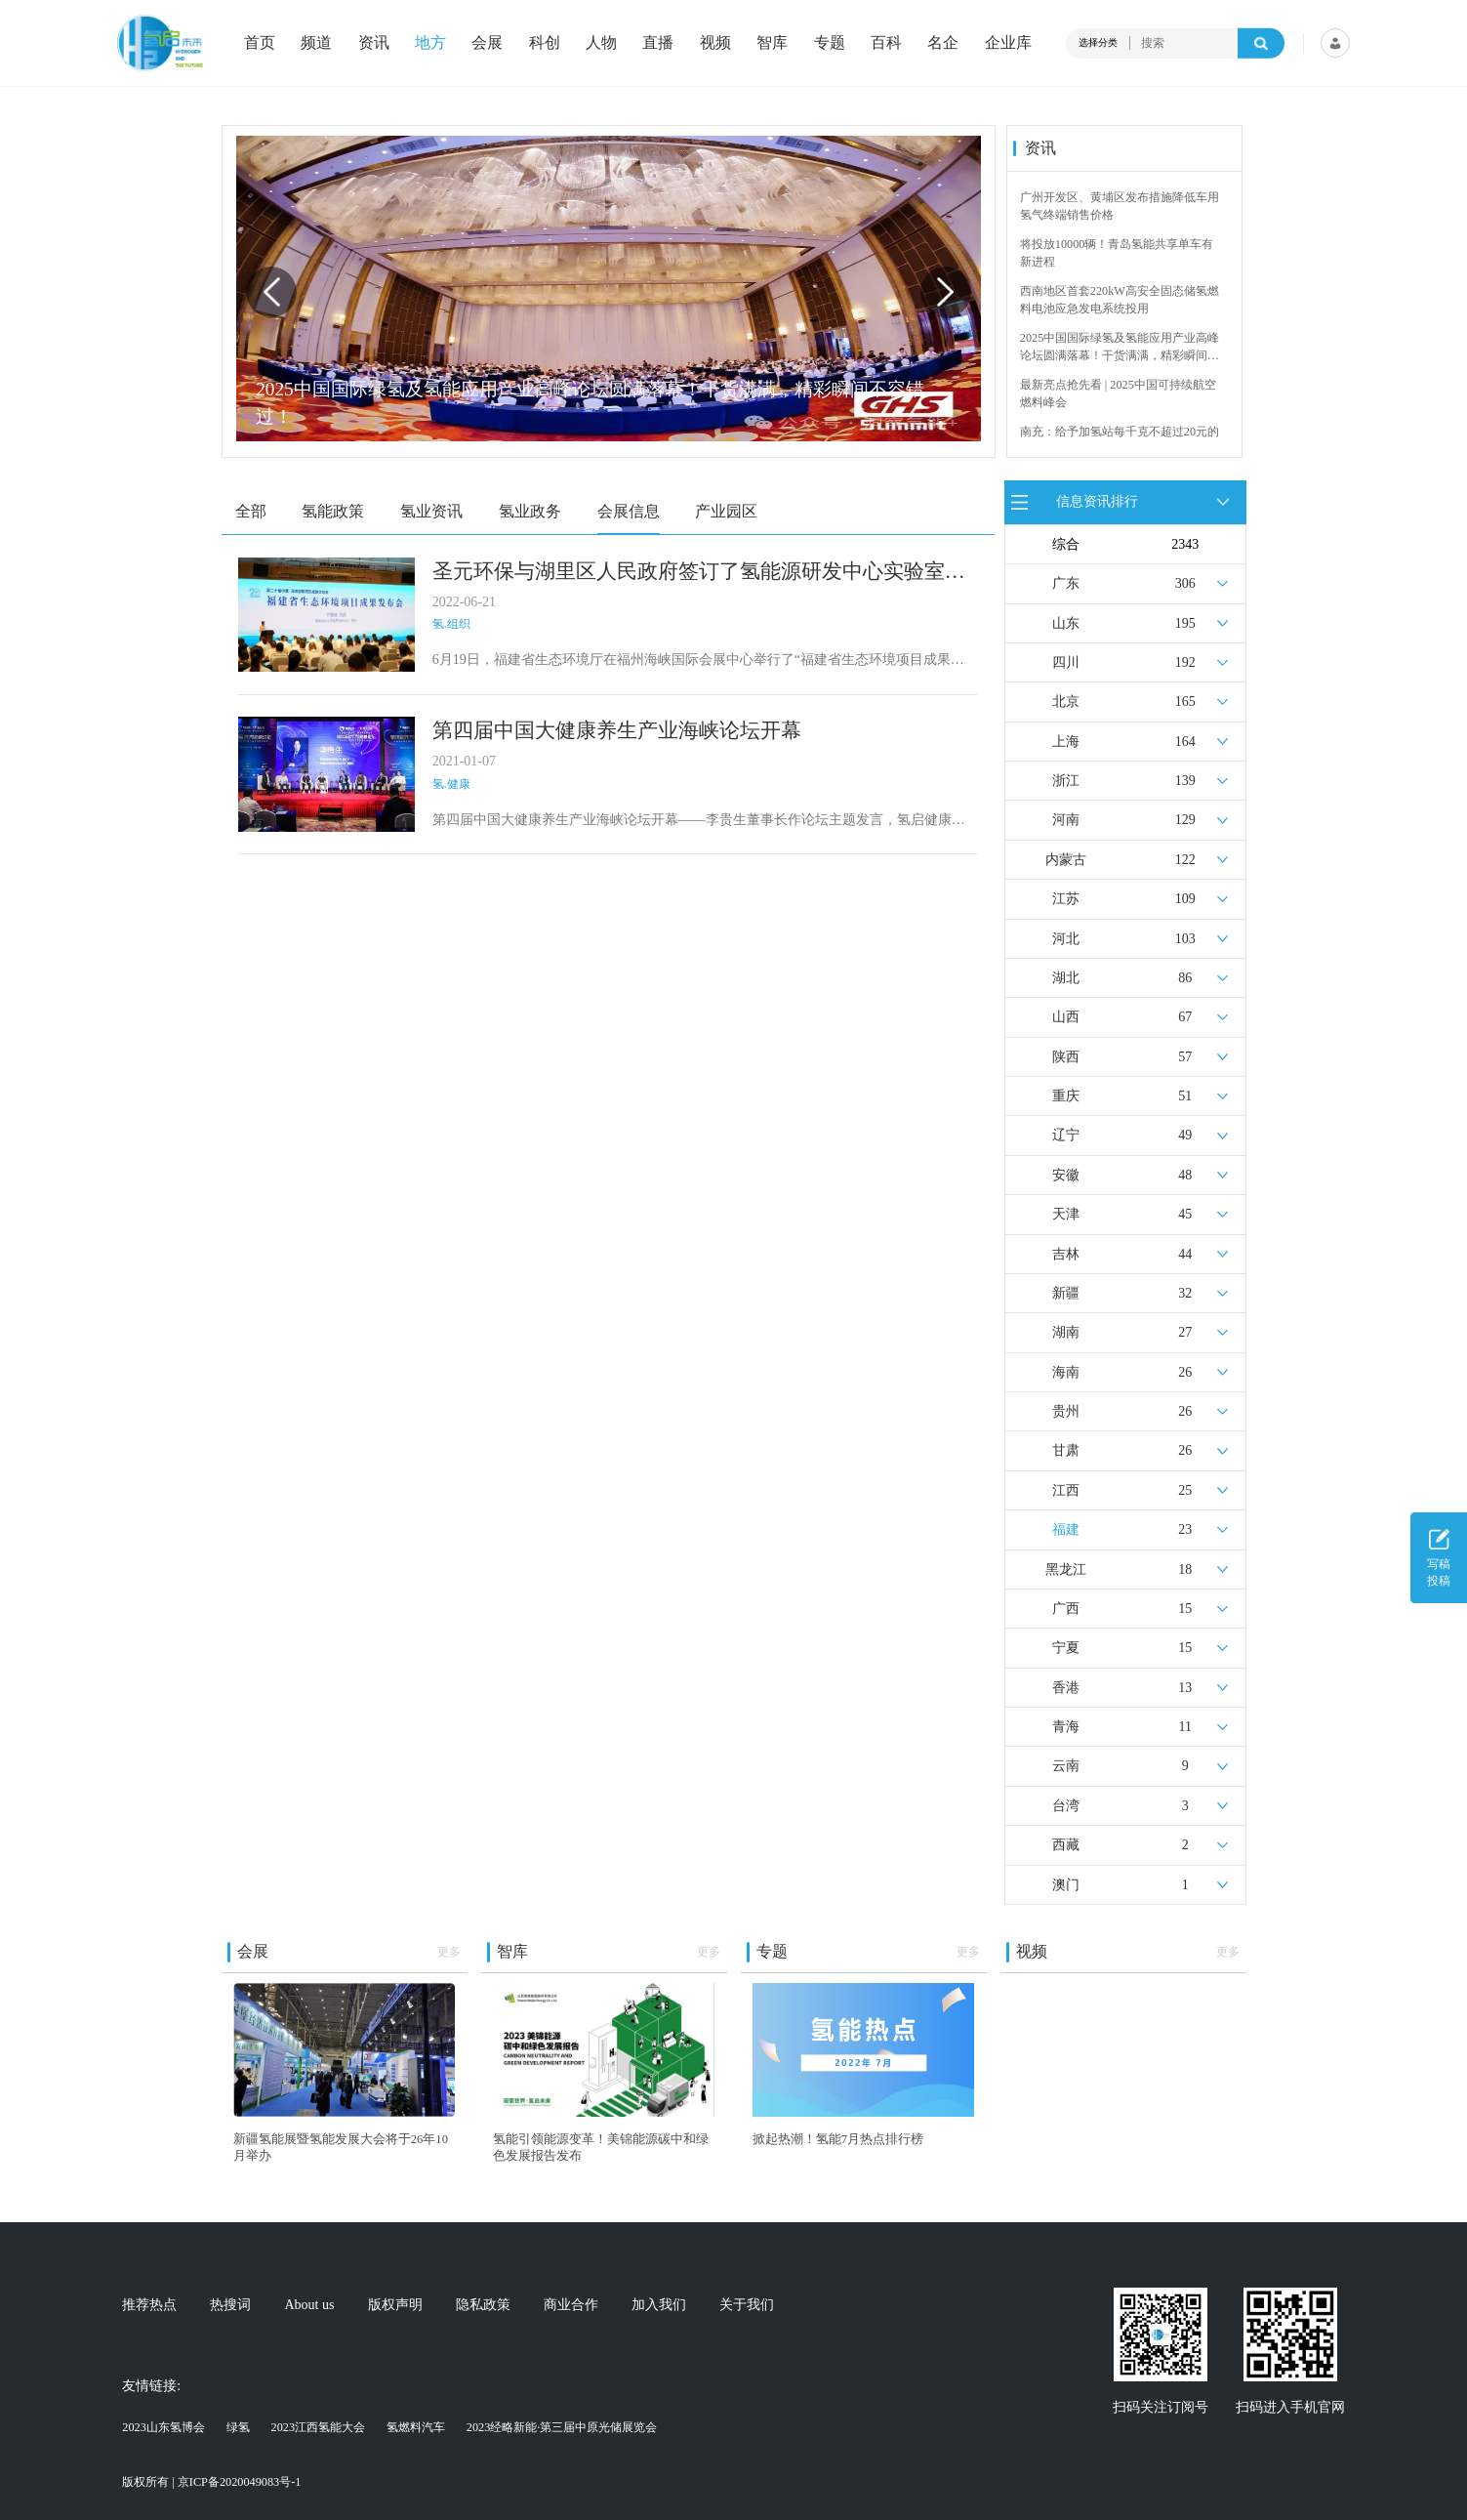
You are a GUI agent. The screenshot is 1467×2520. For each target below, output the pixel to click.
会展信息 (628, 511)
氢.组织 (451, 624)
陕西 (1066, 1057)
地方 (430, 43)
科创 (544, 43)
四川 (1066, 662)
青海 (1066, 1726)
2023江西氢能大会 (318, 2427)
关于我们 (746, 2305)
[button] (946, 292)
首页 (259, 43)
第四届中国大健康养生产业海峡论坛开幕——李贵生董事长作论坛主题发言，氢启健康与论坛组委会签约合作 (698, 821)
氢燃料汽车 (416, 2427)
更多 (449, 1952)
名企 (942, 43)
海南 (1066, 1372)
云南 (1066, 1765)
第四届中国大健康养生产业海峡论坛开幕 (616, 730)
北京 (1066, 701)
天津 (1066, 1214)
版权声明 (395, 2305)
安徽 (1066, 1175)
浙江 (1066, 780)
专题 (829, 43)
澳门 (1066, 1885)
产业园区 (726, 511)
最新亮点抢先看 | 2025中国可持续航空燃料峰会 (1118, 393)
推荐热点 (149, 2305)
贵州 (1066, 1411)
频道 (316, 43)
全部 (250, 511)
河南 (1066, 819)
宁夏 (1066, 1647)
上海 (1066, 741)
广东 (1066, 583)
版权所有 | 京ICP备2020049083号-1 (211, 2482)
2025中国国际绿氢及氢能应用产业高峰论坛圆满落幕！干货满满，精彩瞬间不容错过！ (1120, 348)
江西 (1066, 1490)
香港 (1066, 1687)
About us (310, 2305)
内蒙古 (1065, 859)
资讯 (373, 43)
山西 (1066, 1017)
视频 (715, 43)
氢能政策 (333, 511)
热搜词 (230, 2305)
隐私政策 (483, 2305)
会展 (487, 43)
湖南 (1066, 1332)
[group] (608, 288)
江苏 (1066, 898)
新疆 (1066, 1293)
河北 (1066, 938)
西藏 (1066, 1845)
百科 (886, 43)
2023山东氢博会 (163, 2427)
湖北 (1066, 978)
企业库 (1008, 43)
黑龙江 (1065, 1569)
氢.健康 (451, 784)
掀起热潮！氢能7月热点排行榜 (838, 2139)
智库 (772, 43)
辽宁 (1066, 1135)
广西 (1066, 1608)
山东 (1066, 623)
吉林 (1066, 1254)
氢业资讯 (431, 511)
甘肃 (1066, 1450)
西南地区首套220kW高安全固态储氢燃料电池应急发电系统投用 (1119, 299)
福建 (1066, 1529)
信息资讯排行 (1097, 501)
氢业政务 (530, 511)
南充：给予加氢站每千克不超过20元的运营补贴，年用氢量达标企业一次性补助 (1119, 442)
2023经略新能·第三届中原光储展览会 (562, 2427)
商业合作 (571, 2305)
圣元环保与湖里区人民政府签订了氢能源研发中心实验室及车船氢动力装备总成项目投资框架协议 (698, 572)
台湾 (1066, 1805)
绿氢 (238, 2427)
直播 (657, 43)
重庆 (1066, 1096)
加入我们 (659, 2305)
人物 (601, 43)
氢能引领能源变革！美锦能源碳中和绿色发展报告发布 (601, 2147)
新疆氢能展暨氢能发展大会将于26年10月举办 (340, 2147)
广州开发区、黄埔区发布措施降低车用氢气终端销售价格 (1119, 206)
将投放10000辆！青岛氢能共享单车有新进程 (1117, 253)
